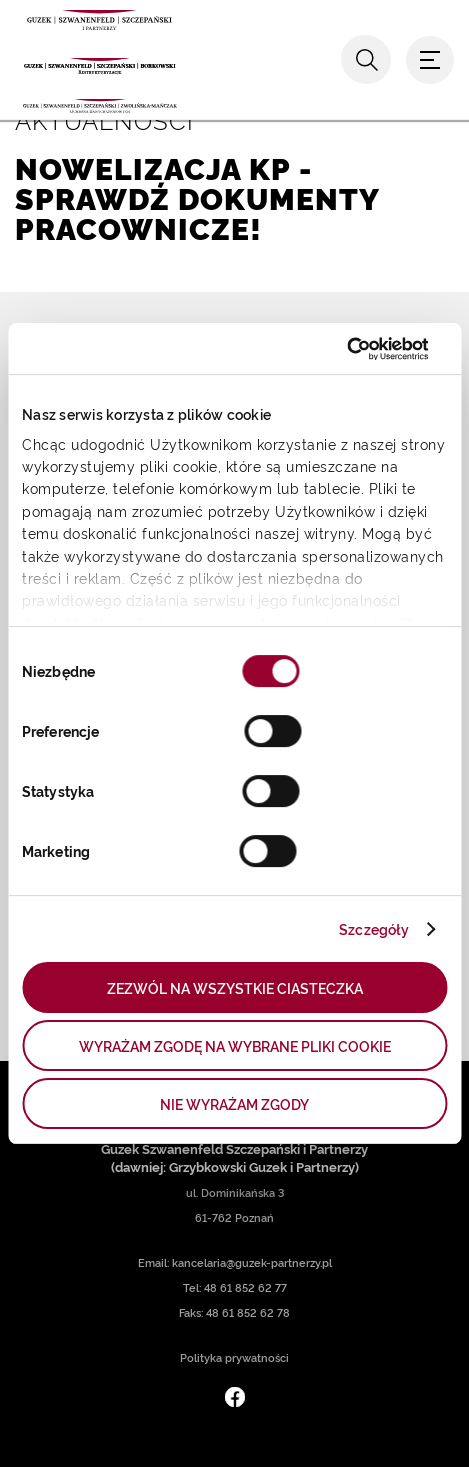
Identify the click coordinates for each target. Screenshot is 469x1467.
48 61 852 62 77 (245, 1287)
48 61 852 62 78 (248, 1312)
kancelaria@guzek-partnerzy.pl (252, 1262)
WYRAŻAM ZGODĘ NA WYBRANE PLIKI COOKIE (235, 1045)
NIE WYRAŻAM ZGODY (234, 1103)
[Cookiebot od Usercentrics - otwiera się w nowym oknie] (340, 349)
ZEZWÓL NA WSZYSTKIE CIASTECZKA (235, 987)
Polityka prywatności (234, 1357)
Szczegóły (374, 928)
